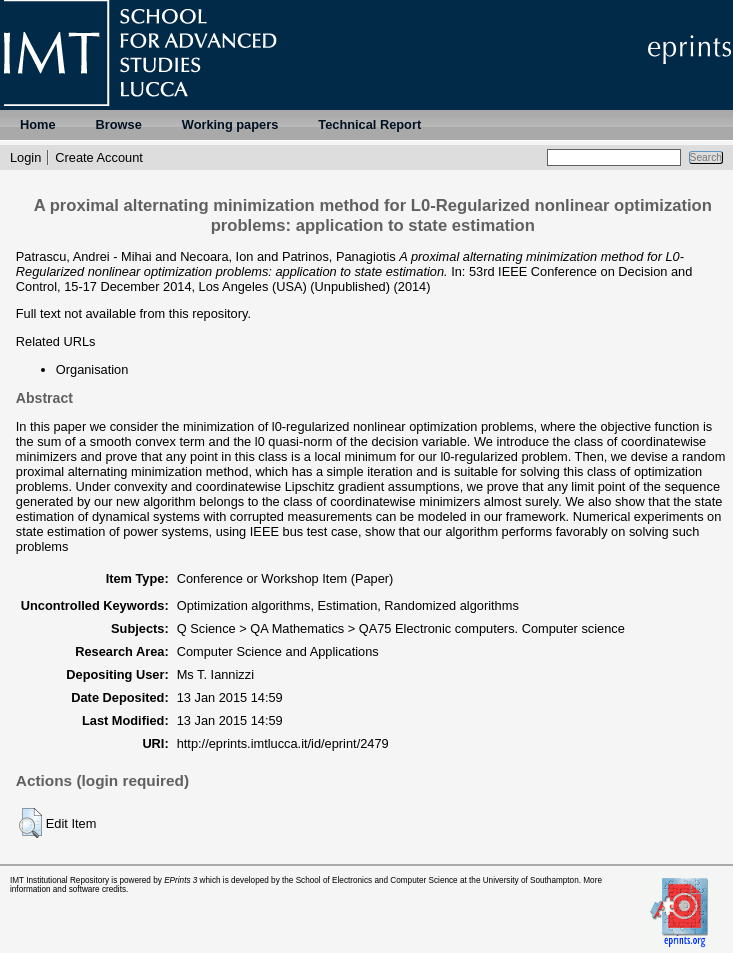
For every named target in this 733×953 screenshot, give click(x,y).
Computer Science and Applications (278, 651)
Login (25, 157)
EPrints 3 (180, 880)
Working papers (230, 124)
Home (38, 124)
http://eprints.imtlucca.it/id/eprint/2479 (283, 743)
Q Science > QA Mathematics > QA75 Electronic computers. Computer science (401, 628)
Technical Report (369, 124)
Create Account (99, 157)
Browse (119, 124)
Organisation (92, 369)
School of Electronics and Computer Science (377, 880)
